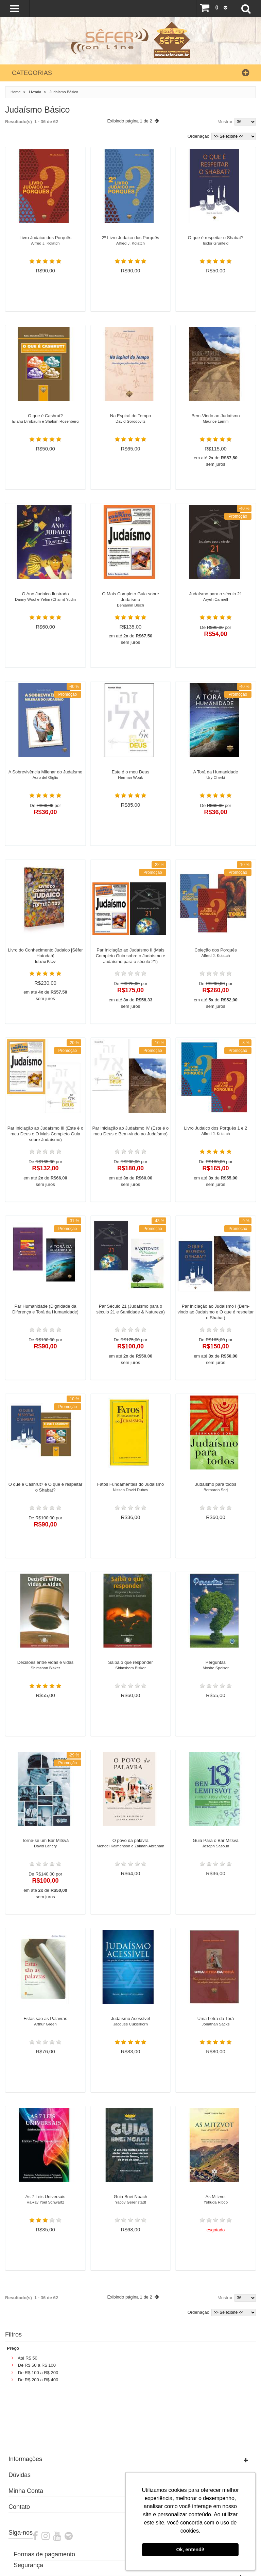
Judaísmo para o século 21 (215, 599)
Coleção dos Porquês (215, 955)
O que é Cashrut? (45, 421)
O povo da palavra (130, 1845)
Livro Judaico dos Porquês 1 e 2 (215, 1133)
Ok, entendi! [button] (190, 2549)
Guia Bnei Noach (130, 2202)
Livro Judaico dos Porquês (45, 243)
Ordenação (198, 136)
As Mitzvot (215, 2202)
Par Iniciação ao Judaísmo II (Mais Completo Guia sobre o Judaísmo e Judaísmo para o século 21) (131, 958)
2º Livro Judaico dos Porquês (130, 243)
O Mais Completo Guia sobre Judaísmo (130, 602)
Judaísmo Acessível (130, 2024)
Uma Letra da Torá (215, 2024)
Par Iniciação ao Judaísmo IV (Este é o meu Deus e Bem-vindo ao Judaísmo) (130, 1133)
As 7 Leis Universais (45, 2202)
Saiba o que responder (130, 1667)
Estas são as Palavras (45, 2024)
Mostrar (225, 121)
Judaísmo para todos (215, 1489)
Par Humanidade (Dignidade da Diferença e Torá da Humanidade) (45, 1311)
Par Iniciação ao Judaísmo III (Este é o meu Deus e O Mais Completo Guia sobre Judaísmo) (45, 1136)
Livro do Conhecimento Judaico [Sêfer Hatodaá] (45, 958)
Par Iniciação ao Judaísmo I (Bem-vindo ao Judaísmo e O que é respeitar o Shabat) (215, 1314)
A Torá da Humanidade (215, 777)
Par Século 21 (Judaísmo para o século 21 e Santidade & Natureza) (130, 1311)
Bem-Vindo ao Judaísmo (215, 421)
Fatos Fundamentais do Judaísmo (130, 1489)
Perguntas (215, 1667)
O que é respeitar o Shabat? (215, 243)
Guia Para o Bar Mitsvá (215, 1845)
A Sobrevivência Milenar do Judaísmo (45, 777)
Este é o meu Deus (130, 777)
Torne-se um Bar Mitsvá (45, 1845)
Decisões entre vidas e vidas (45, 1667)
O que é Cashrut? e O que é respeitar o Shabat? (45, 1489)
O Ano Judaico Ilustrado (45, 599)
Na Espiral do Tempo (130, 421)
